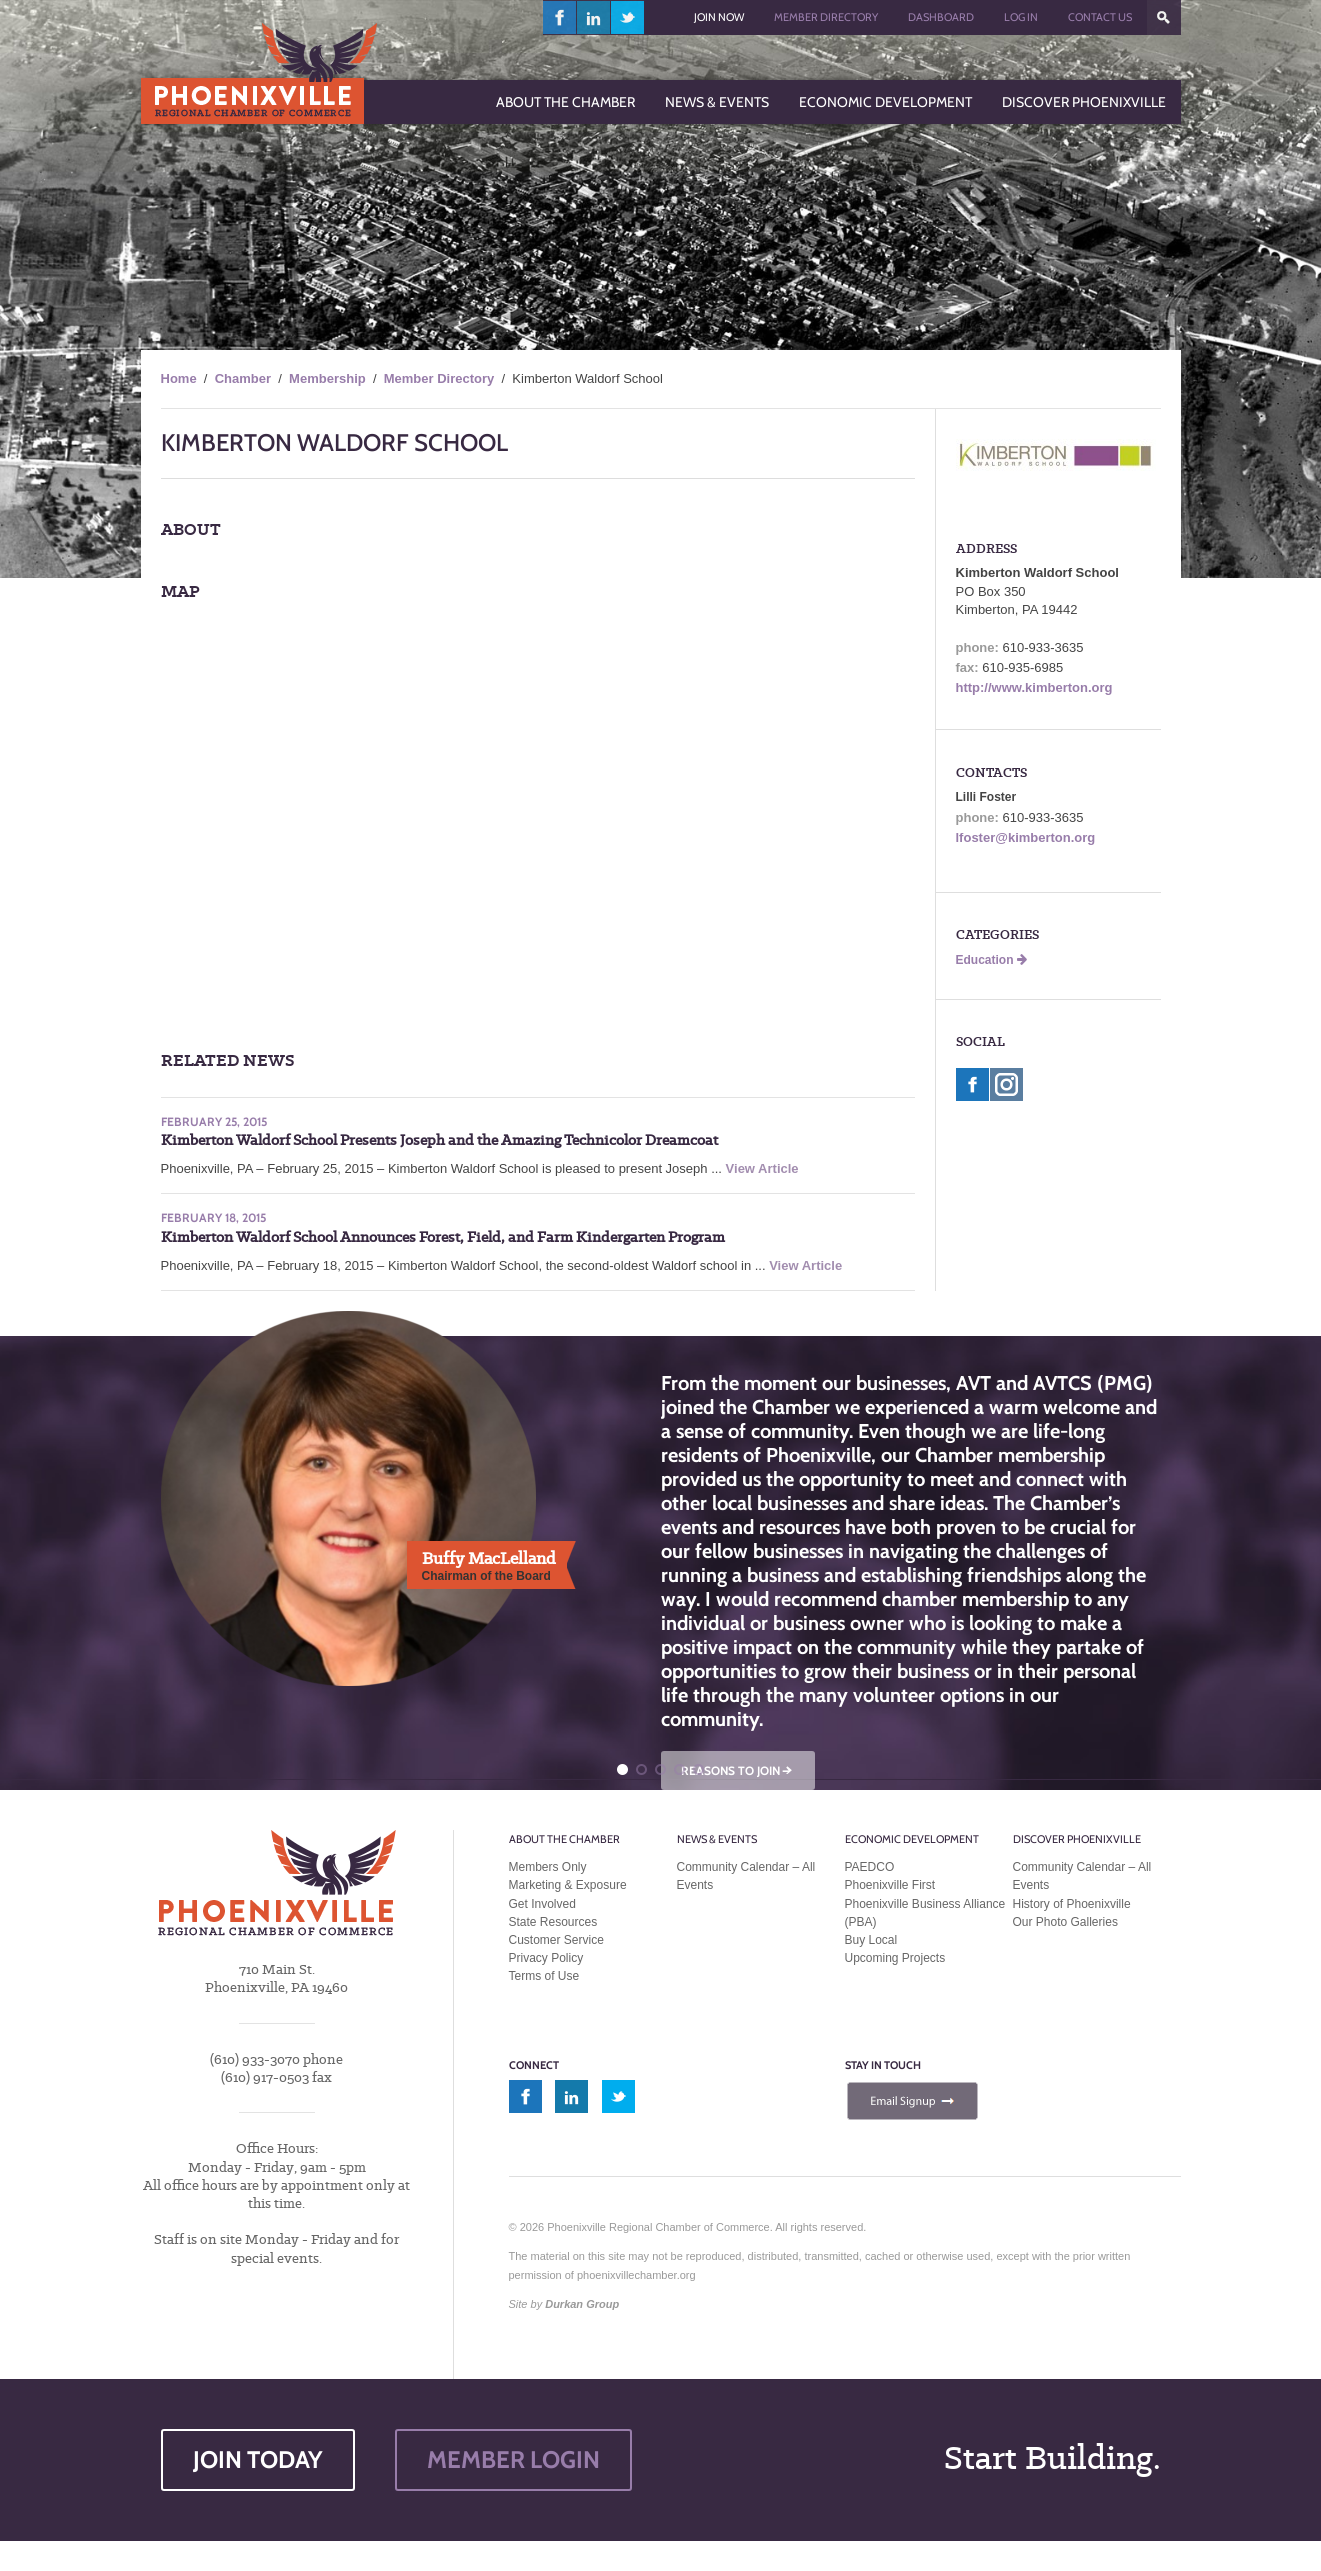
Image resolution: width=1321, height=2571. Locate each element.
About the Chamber (564, 1839)
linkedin (594, 17)
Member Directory (826, 17)
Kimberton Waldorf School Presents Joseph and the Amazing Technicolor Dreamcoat (439, 1140)
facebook (560, 17)
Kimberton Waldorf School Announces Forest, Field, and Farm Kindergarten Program (443, 1237)
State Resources (553, 1922)
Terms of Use (544, 1976)
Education (991, 960)
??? (1164, 17)
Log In (1021, 17)
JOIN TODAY (258, 2459)
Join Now (719, 17)
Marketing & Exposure (568, 1885)
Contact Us (1100, 17)
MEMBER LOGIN (513, 2459)
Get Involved (542, 1904)
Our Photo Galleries (1065, 1922)
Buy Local (871, 1940)
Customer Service (556, 1940)
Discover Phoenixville (1077, 1839)
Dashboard (941, 17)
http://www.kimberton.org (1034, 687)
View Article (762, 1168)
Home (179, 378)
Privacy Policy (546, 1958)
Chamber (243, 378)
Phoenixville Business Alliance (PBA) (925, 1913)
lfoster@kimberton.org (1026, 837)
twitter (627, 17)
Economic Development (912, 1839)
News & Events (717, 1839)
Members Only (548, 1867)
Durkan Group (582, 2304)
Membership (327, 378)
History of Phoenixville (1072, 1904)
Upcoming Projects (895, 1958)
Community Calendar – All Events (746, 1876)
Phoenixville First (890, 1885)
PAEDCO (870, 1867)
